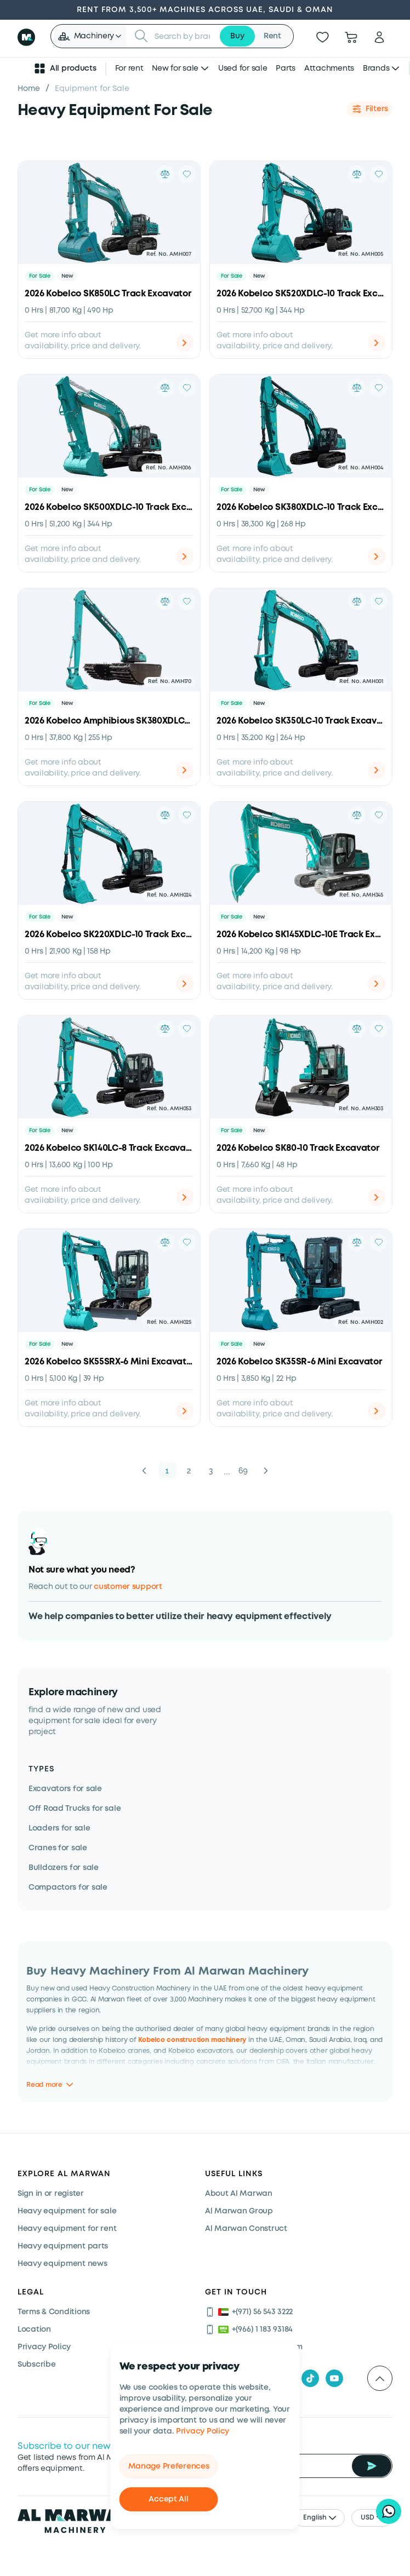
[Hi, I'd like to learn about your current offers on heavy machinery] (388, 2511)
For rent (129, 68)
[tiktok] (310, 2378)
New (67, 276)
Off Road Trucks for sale (75, 1808)
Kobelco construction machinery (192, 2040)
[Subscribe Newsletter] (371, 2466)
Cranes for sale (58, 1848)
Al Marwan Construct (246, 2228)
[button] (89, 36)
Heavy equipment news (62, 2264)
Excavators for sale (65, 1789)
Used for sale (242, 68)
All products (64, 68)
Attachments (329, 68)
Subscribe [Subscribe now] (36, 2364)
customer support (128, 1587)
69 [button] (243, 1470)
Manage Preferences (168, 2466)
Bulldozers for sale (64, 1867)
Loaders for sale (59, 1828)
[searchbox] (183, 36)
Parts (285, 68)
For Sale (39, 276)
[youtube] (334, 2378)
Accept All (168, 2499)
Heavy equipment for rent (67, 2228)
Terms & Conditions (54, 2312)
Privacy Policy (202, 2431)
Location (34, 2329)
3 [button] (211, 1470)
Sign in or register (51, 2193)
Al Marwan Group (239, 2211)
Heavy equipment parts (63, 2246)
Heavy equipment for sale (67, 2211)
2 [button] (189, 1470)
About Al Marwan (238, 2193)
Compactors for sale (68, 1887)
